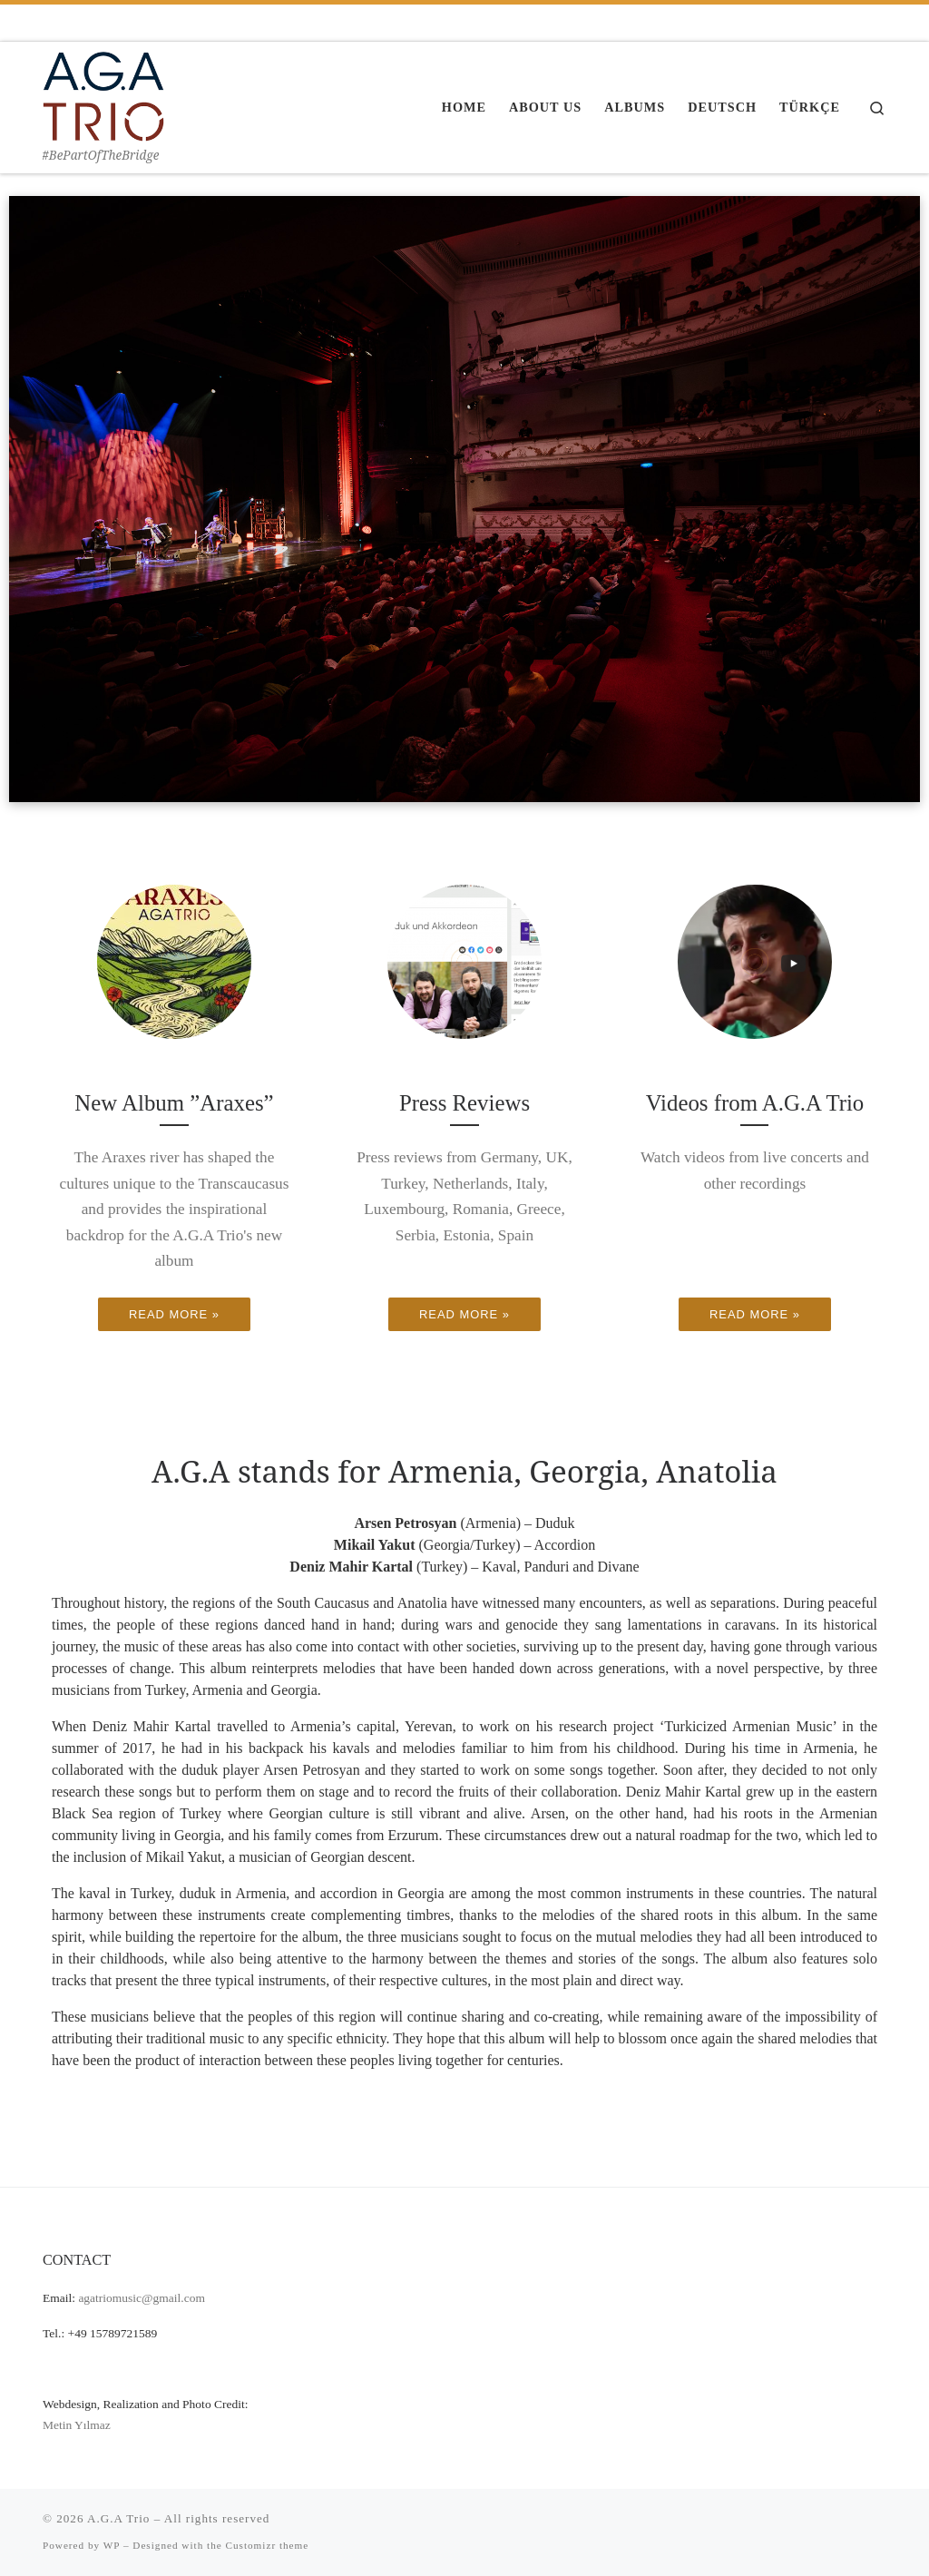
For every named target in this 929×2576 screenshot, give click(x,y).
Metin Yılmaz (77, 2425)
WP (111, 2545)
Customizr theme (267, 2545)
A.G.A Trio (118, 2518)
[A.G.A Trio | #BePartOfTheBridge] (103, 93)
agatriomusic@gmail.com (141, 2298)
